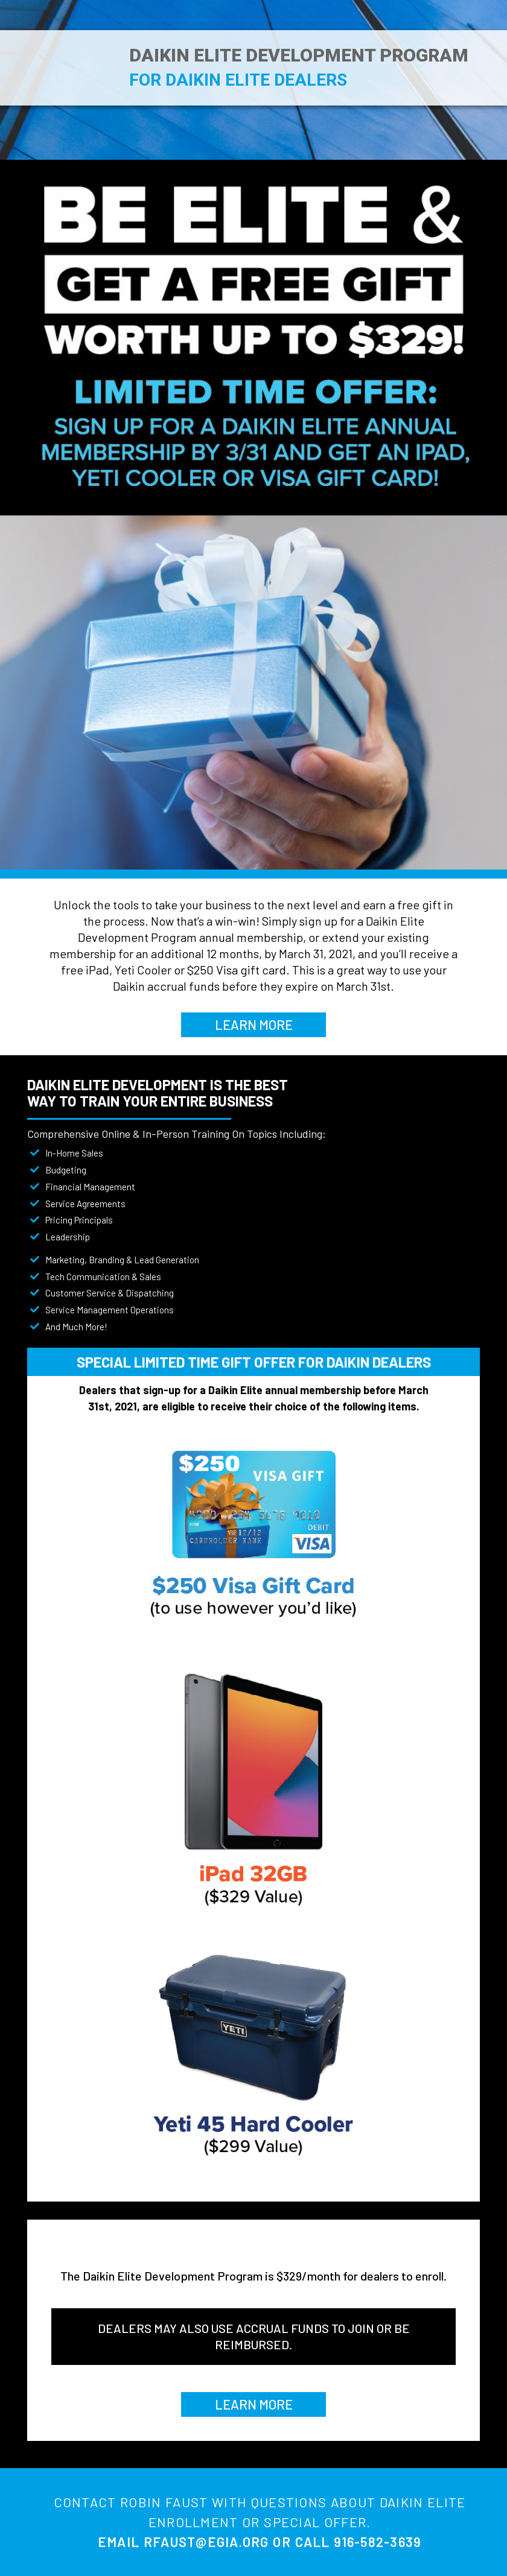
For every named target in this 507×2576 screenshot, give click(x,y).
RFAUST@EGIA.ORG (206, 2541)
